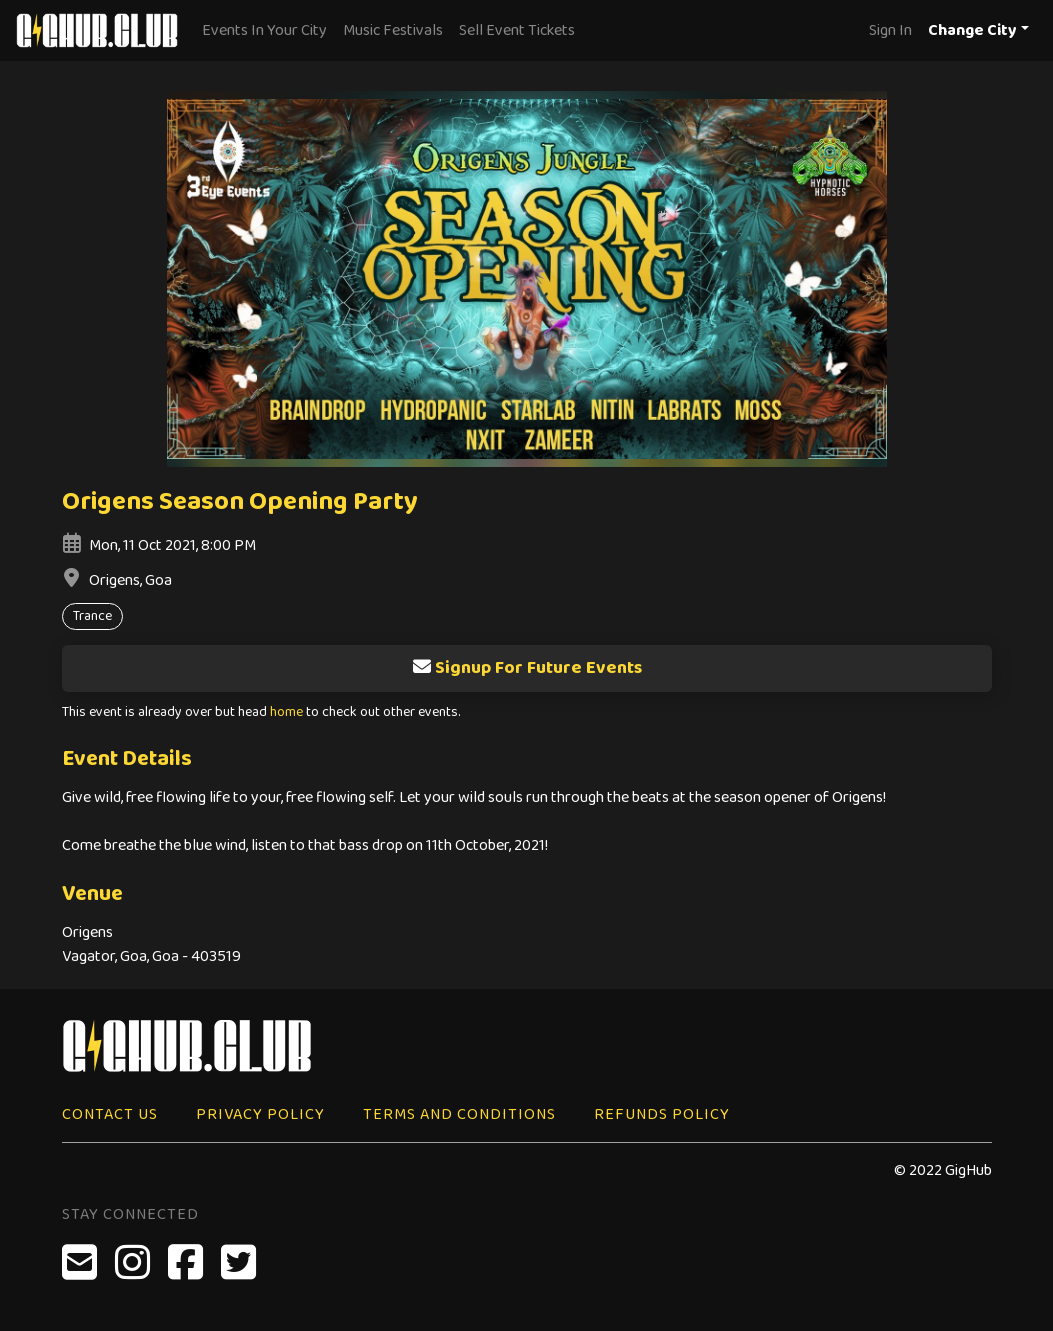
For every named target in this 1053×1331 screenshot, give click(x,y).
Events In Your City (264, 30)
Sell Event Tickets (517, 30)
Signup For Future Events (527, 668)
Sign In (890, 30)
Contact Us (110, 1114)
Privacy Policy (260, 1114)
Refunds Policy (662, 1114)
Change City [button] (972, 30)
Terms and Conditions (459, 1114)
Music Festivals (393, 30)
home (286, 712)
